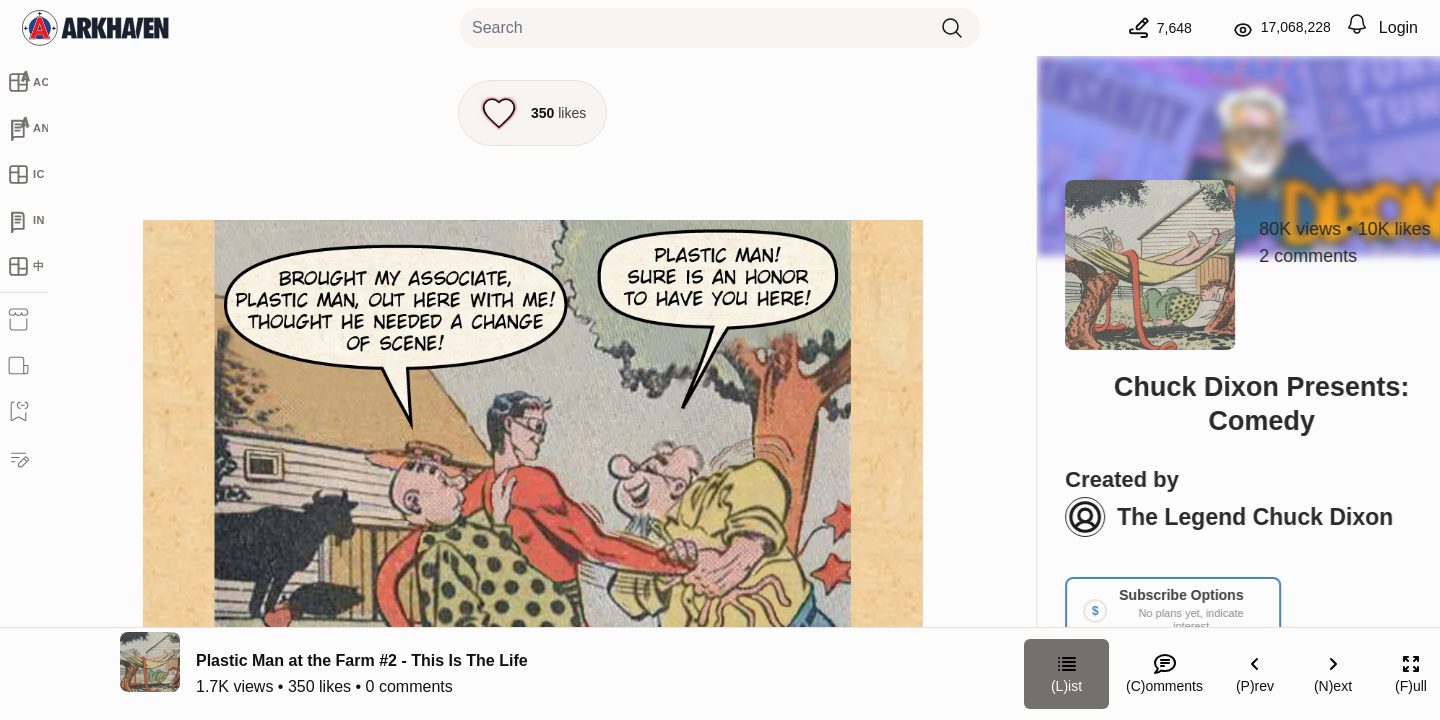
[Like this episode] (532, 113)
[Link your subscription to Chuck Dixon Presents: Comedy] (1127, 610)
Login (1398, 27)
